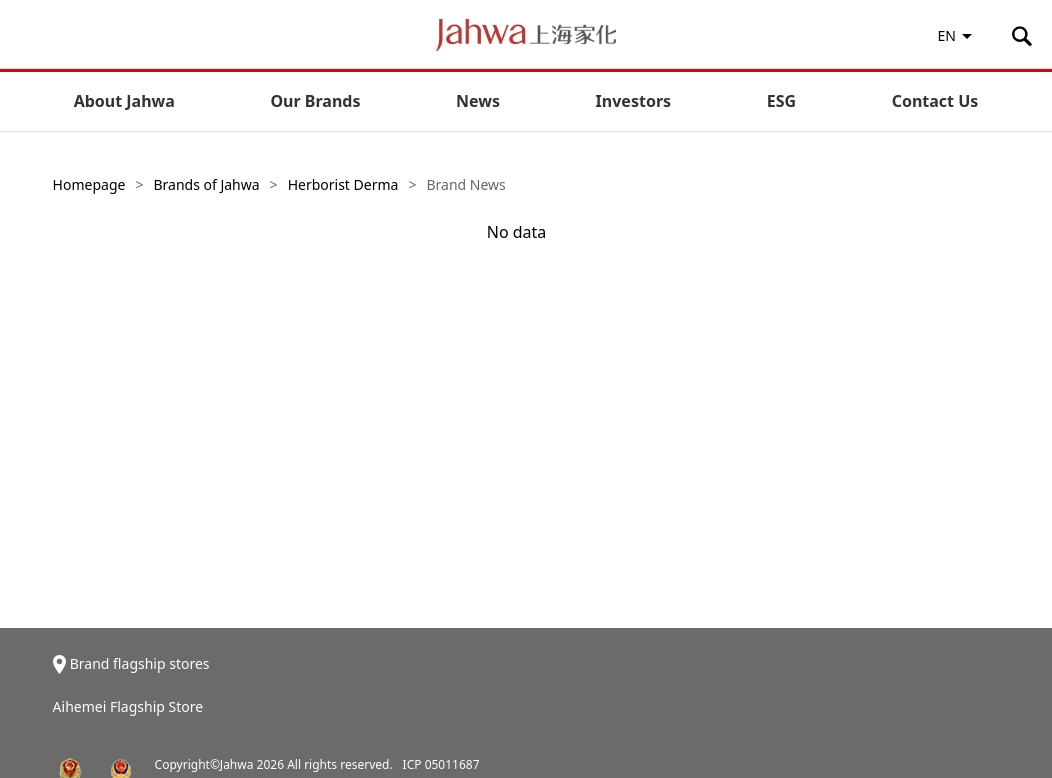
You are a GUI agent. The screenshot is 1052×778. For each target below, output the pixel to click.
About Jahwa (124, 101)
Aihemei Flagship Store (128, 706)
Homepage (89, 184)
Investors (633, 101)
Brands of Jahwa (206, 184)
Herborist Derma (343, 184)
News (478, 101)
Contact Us (935, 101)
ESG (781, 101)
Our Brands (315, 101)
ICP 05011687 (441, 764)
